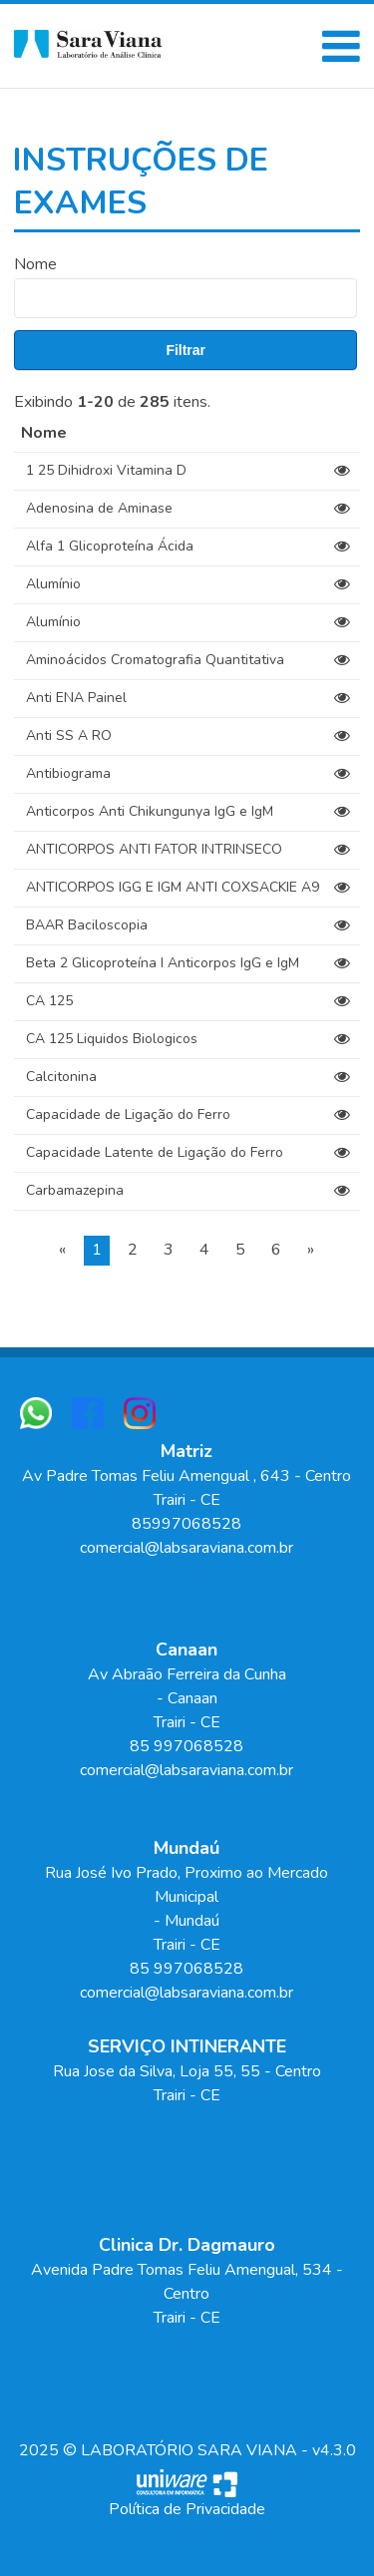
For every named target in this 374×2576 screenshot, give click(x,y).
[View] (342, 471)
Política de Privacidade (187, 2509)
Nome (35, 264)
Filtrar (185, 350)
